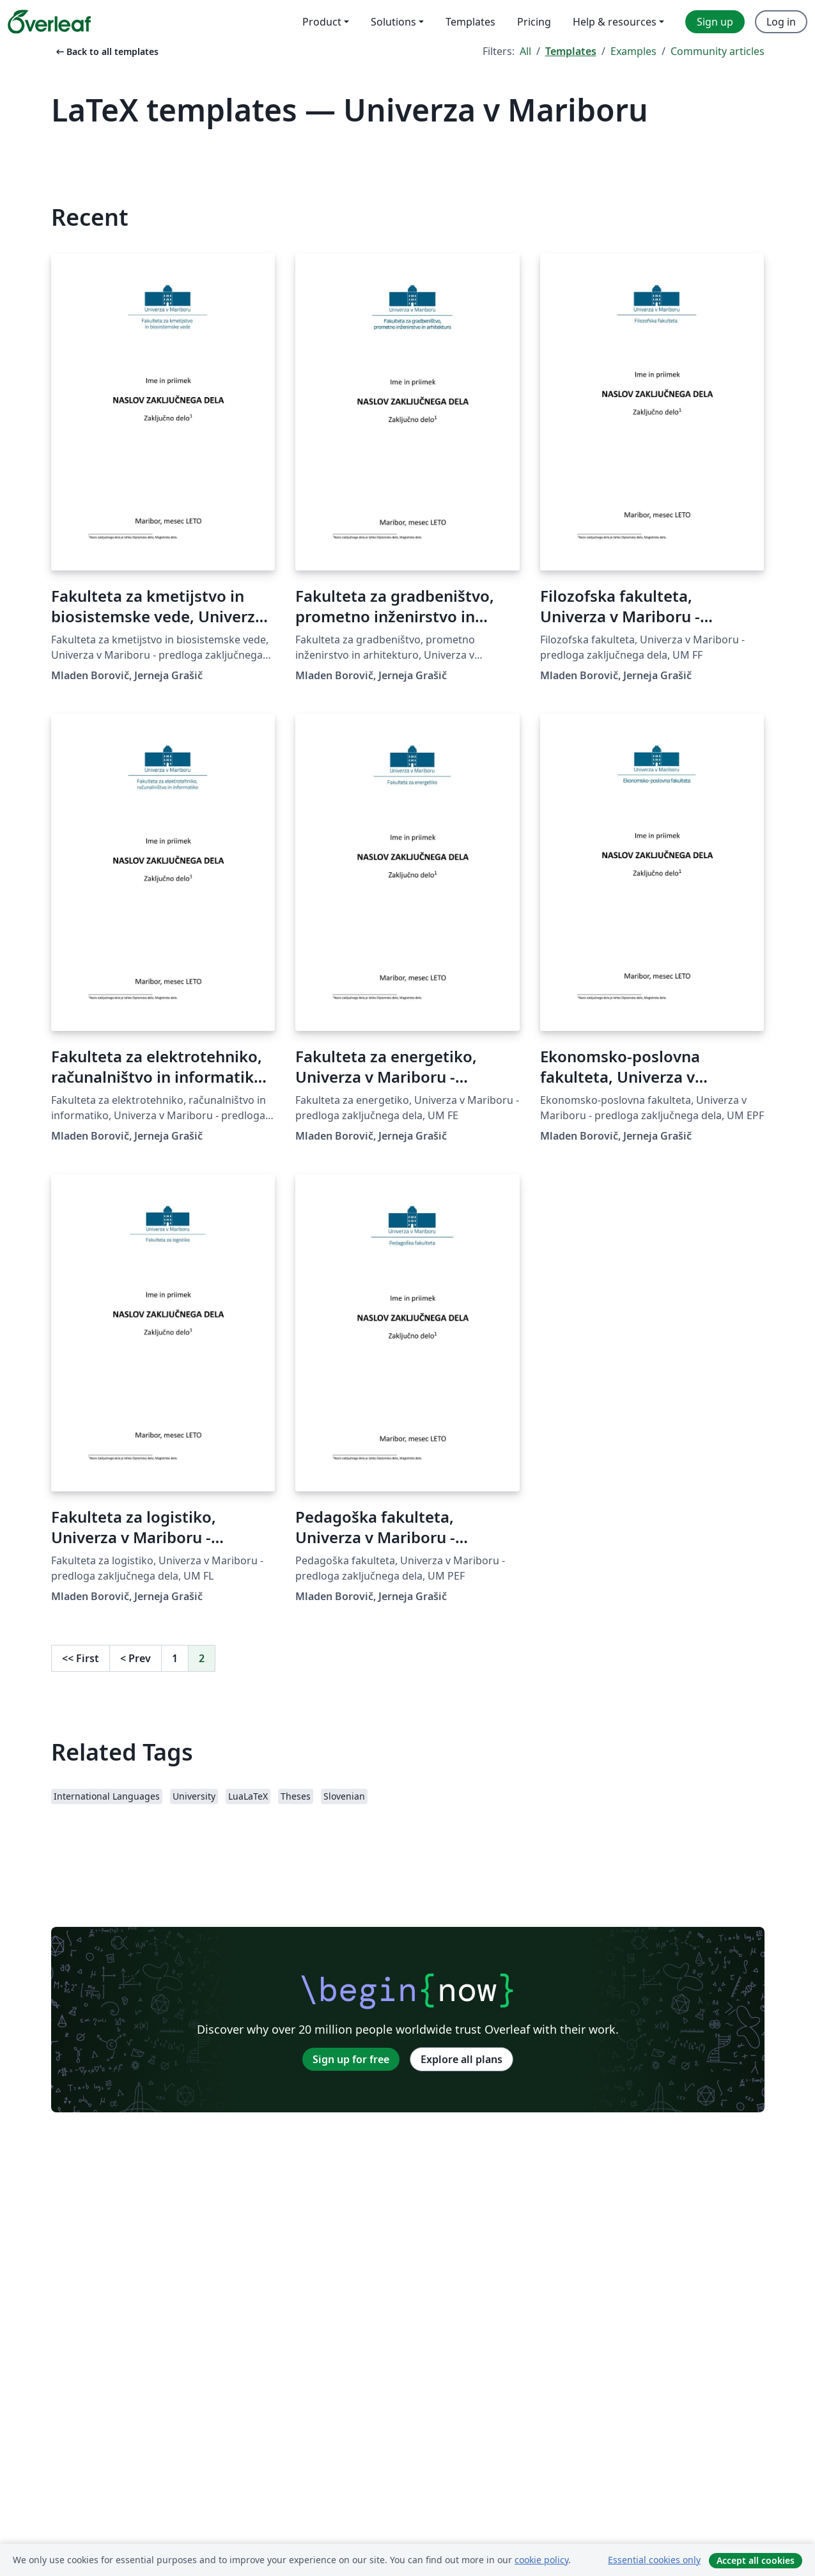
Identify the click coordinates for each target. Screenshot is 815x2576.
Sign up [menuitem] (715, 22)
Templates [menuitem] (470, 22)
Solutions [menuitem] (393, 22)
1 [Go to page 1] (175, 1658)
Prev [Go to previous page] (135, 1658)
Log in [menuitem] (781, 22)
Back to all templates (106, 51)
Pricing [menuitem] (534, 22)
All (525, 51)
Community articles (718, 51)
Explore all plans (461, 2059)
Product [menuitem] (321, 22)
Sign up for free (351, 2059)
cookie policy (541, 2560)
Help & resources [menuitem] (614, 22)
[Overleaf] (49, 21)
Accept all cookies (756, 2560)
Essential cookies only (654, 2560)
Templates (570, 51)
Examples (633, 51)
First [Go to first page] (80, 1658)
